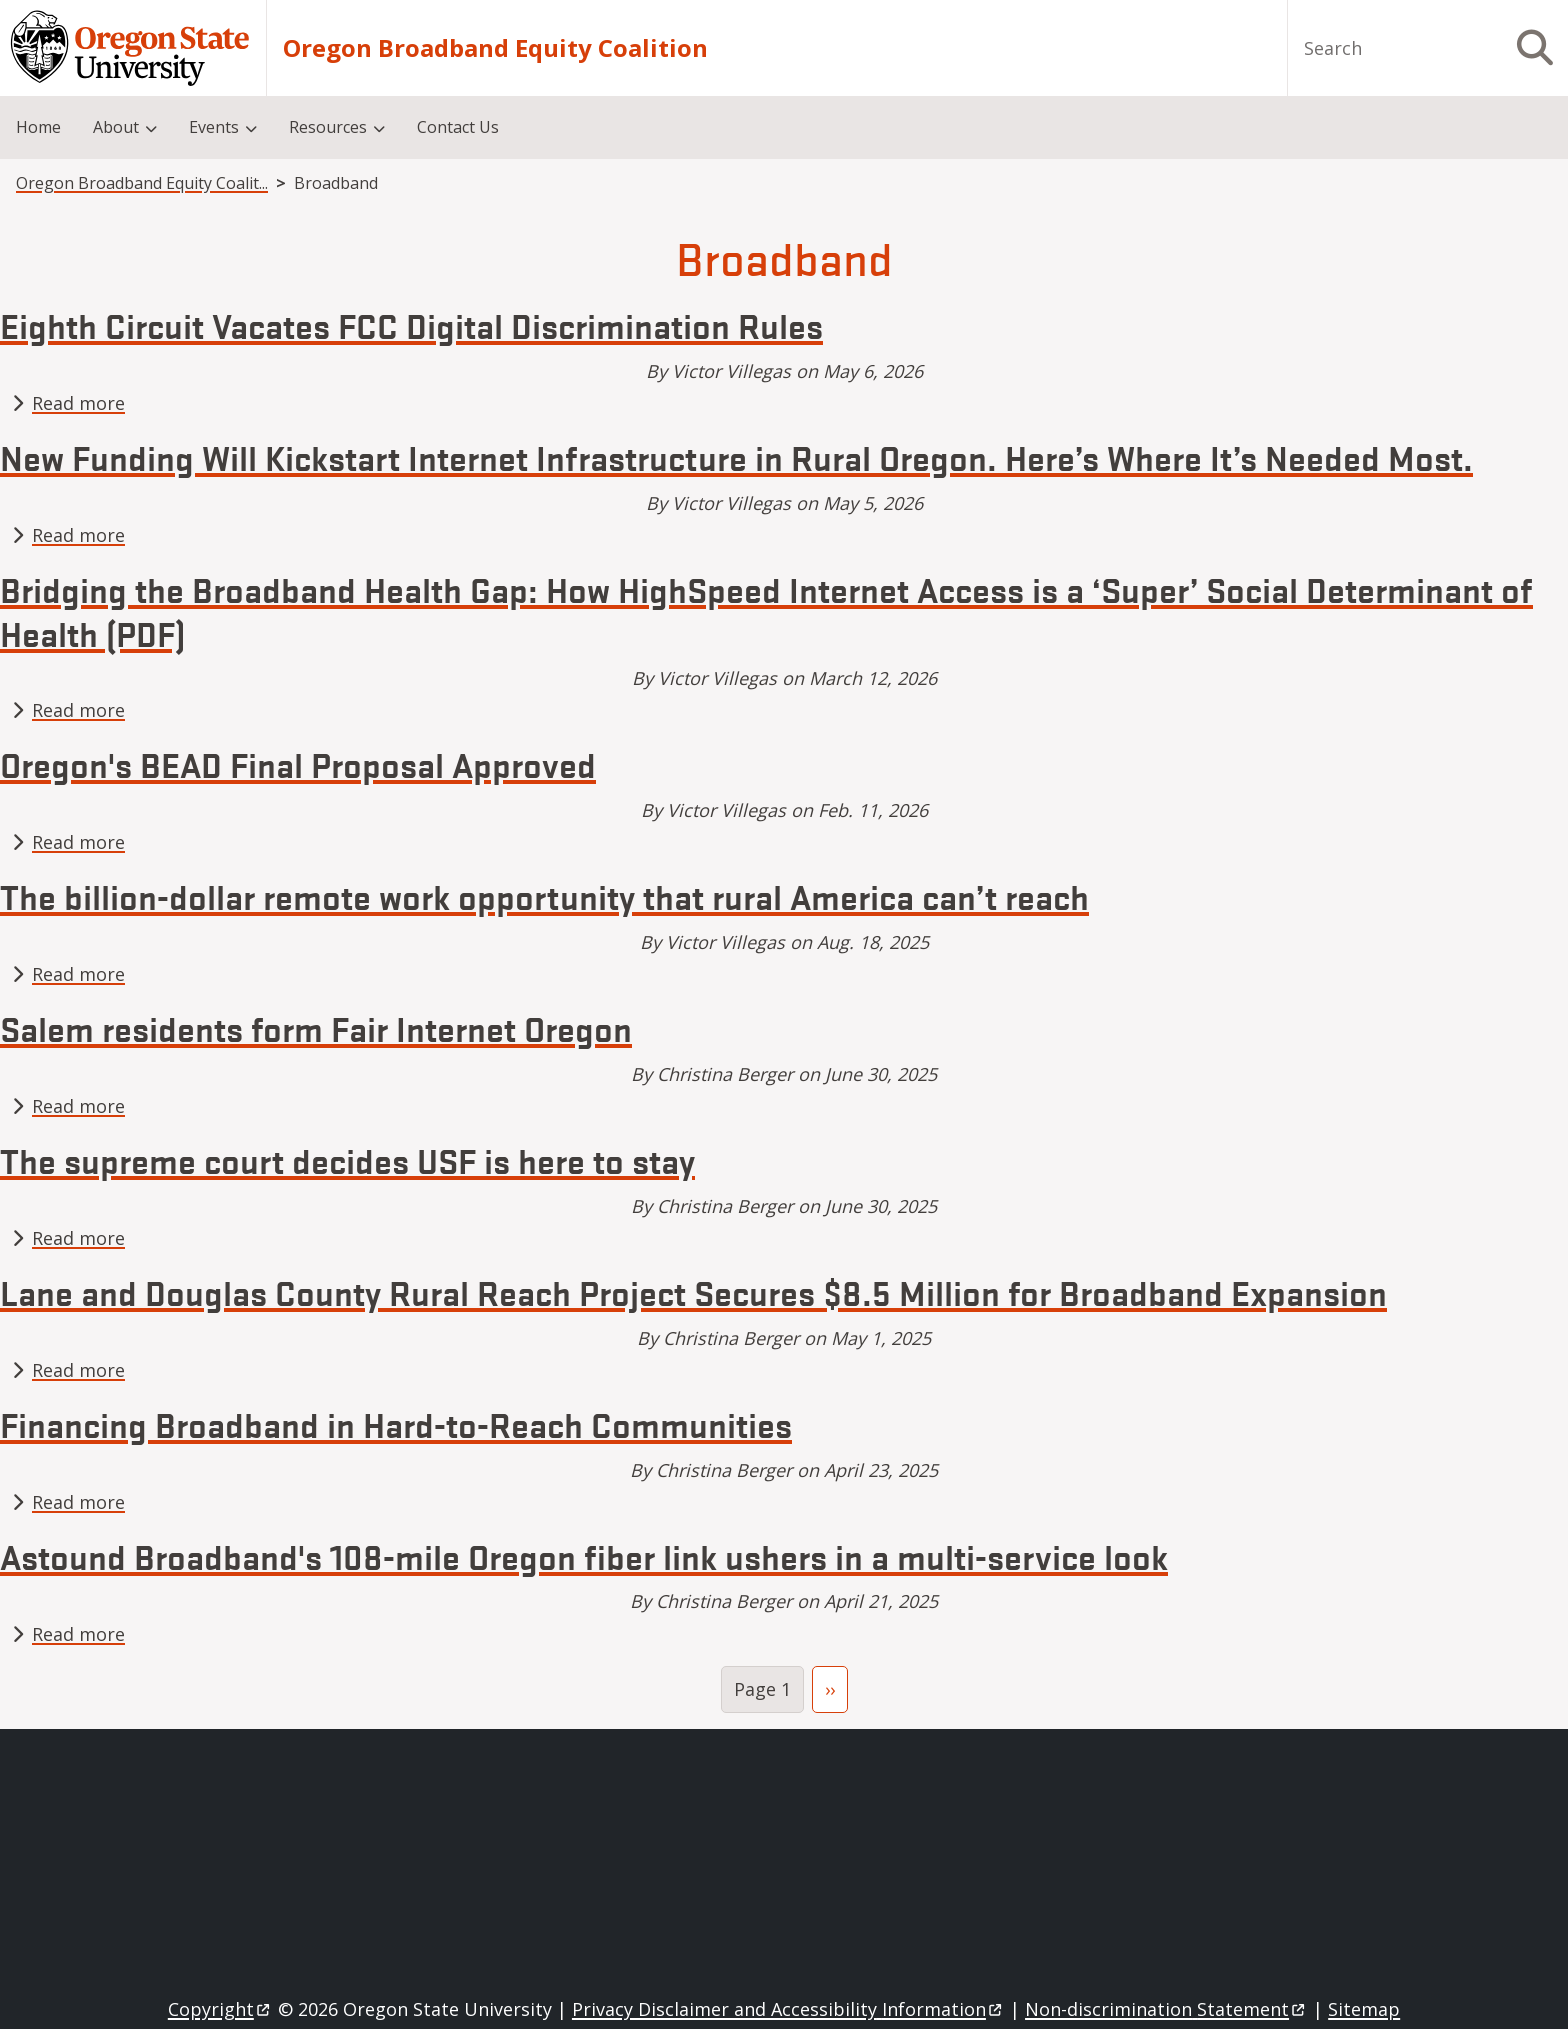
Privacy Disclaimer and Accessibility (788, 2009)
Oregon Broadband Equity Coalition (495, 48)
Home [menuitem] (38, 127)
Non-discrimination (1166, 2009)
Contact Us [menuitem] (458, 127)
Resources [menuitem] (328, 127)
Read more (78, 403)
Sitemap (1364, 2009)
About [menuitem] (116, 127)
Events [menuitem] (214, 127)
